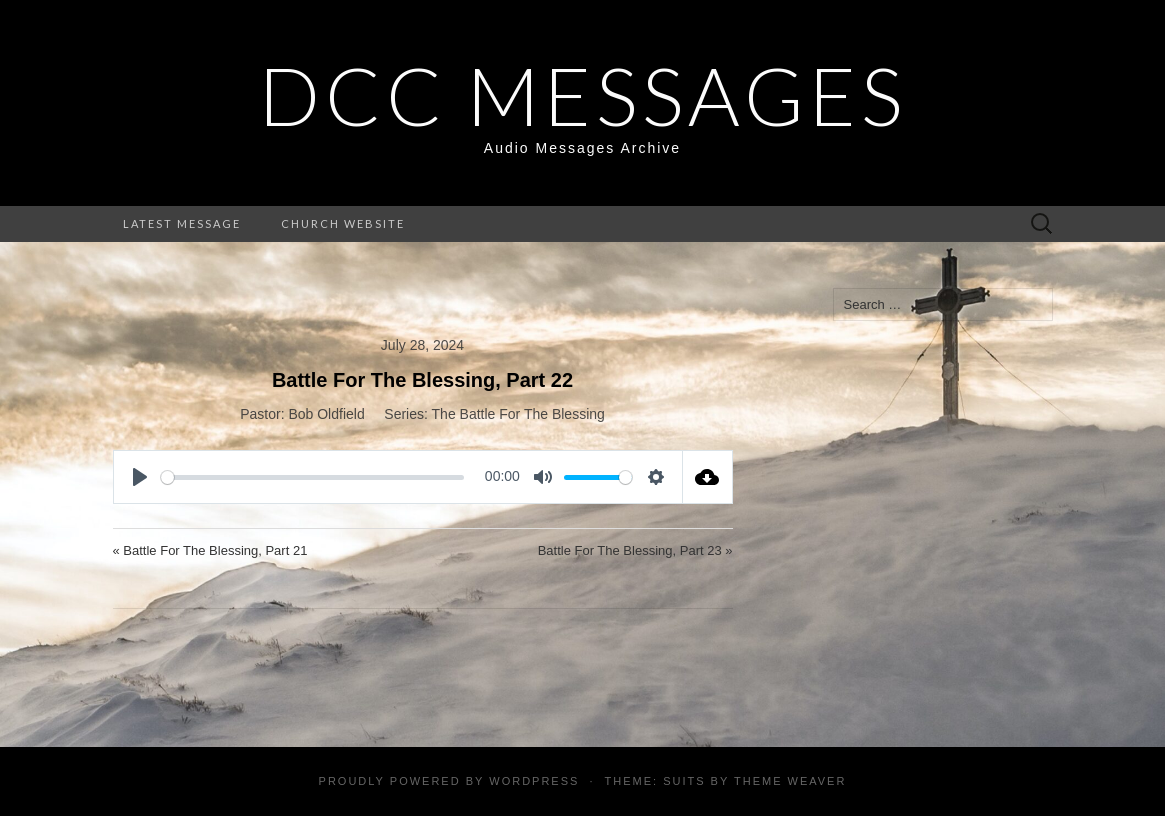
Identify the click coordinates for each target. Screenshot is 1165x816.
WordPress (534, 781)
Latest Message (182, 223)
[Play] (140, 477)
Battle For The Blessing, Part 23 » (635, 550)
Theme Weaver (790, 781)
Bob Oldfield (326, 414)
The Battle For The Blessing (518, 414)
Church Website (343, 223)
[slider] (313, 477)
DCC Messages (583, 95)
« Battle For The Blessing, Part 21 (210, 550)
